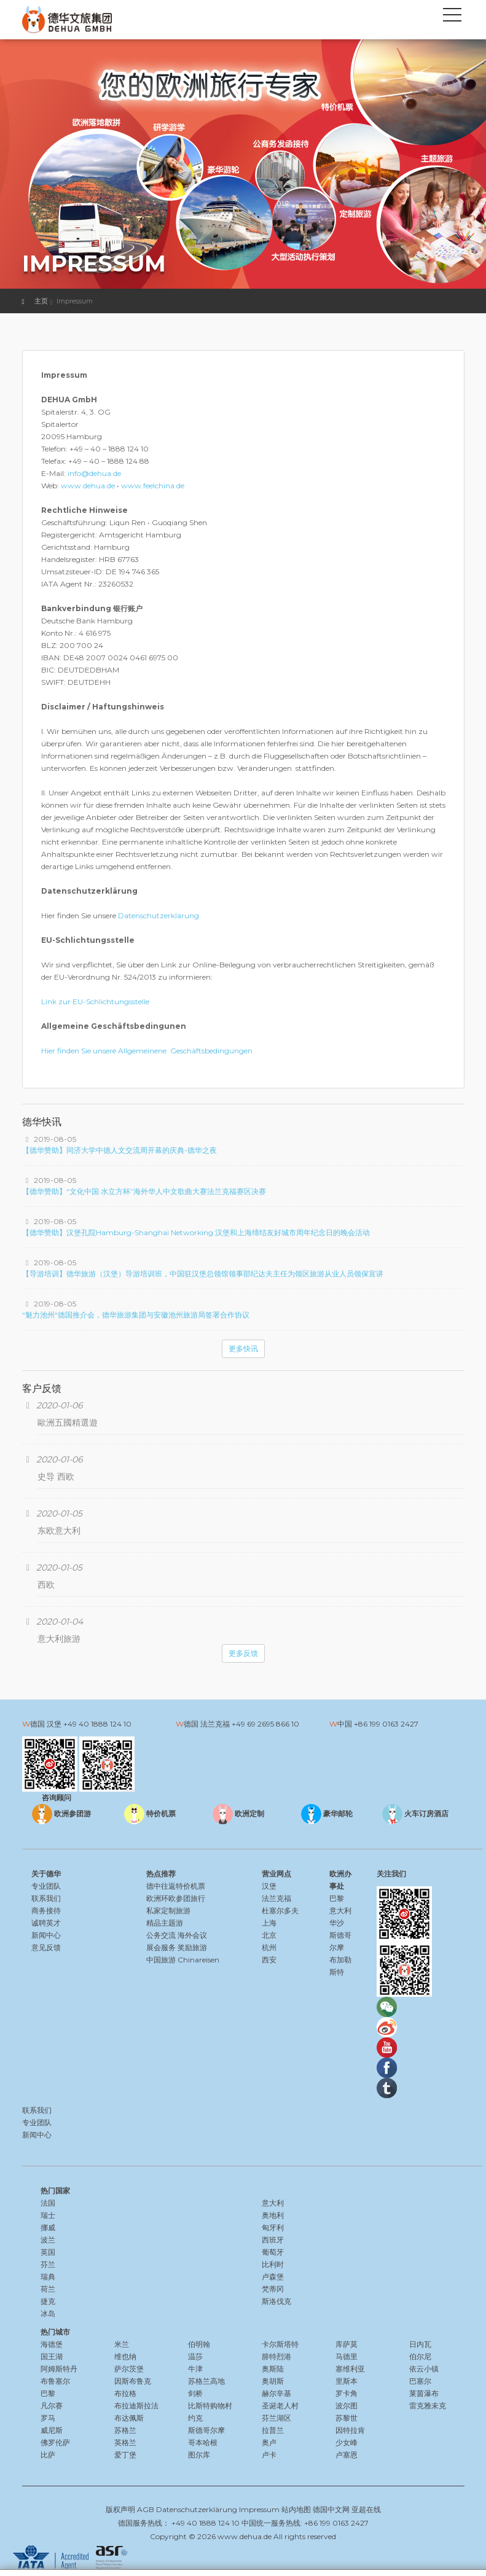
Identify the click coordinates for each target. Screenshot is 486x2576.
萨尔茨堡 (129, 2368)
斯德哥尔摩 (206, 2430)
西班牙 (273, 2239)
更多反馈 (243, 1653)
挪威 (48, 2227)
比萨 (48, 2454)
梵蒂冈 (273, 2288)
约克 (195, 2417)
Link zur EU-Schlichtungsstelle (95, 1001)
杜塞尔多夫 (280, 1910)
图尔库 (199, 2454)
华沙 (336, 1922)
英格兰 (125, 2442)
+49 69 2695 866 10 (265, 1723)
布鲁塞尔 (55, 2381)
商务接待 (46, 1910)
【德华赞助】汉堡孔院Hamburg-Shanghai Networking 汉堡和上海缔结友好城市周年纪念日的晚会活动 (196, 1232)
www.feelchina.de (152, 485)
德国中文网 (331, 2509)
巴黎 (336, 1898)
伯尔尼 (420, 2356)
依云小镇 (424, 2368)
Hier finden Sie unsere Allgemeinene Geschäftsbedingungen (147, 1050)
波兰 (48, 2239)
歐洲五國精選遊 (67, 1422)
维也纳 (125, 2356)
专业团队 (46, 1886)
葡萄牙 (273, 2252)
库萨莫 (346, 2344)
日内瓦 (420, 2344)
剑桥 (195, 2393)
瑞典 (48, 2276)
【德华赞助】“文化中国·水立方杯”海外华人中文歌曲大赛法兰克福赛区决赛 (144, 1191)
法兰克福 (276, 1898)
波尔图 (346, 2405)
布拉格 (125, 2393)
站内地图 (296, 2509)
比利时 (273, 2264)
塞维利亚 (350, 2368)
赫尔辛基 (276, 2393)
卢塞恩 (346, 2454)
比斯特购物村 (210, 2405)
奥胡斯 (273, 2381)
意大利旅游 (58, 1638)
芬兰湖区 (276, 2417)
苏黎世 (346, 2417)
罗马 (48, 2417)
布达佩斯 (129, 2417)
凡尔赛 (52, 2405)
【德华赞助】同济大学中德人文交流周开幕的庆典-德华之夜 (119, 1150)
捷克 (48, 2301)
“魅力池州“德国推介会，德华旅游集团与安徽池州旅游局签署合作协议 (135, 1314)
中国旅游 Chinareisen (182, 1959)
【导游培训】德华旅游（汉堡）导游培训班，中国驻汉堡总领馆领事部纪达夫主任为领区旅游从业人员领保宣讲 (202, 1273)
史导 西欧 (55, 1476)
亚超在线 (366, 2509)
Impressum (259, 2509)
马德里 (346, 2356)
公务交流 (161, 1935)
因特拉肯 (350, 2430)
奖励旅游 (192, 1947)
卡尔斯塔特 (280, 2344)
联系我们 (46, 1898)
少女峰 (346, 2442)
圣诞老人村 (280, 2405)
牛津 (195, 2368)
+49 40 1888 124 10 (97, 1723)
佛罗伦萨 (55, 2442)
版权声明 (120, 2509)
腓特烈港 (276, 2356)
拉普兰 (273, 2430)
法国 (48, 2202)
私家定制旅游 (168, 1910)
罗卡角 (346, 2393)
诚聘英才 (46, 1922)
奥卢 (269, 2442)
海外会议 (192, 1935)
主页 (41, 301)
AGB (145, 2509)
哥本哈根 (203, 2442)
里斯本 (346, 2381)
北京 (269, 1935)
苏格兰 (125, 2430)
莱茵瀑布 (424, 2393)
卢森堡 (273, 2276)
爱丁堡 (125, 2454)
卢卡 (269, 2454)
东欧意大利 (58, 1530)
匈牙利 (273, 2227)
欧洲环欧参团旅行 (175, 1898)
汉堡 (269, 1886)
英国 (48, 2252)
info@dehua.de (94, 473)
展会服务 (161, 1947)
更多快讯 (243, 1348)
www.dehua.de (88, 485)
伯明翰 (199, 2344)
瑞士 (48, 2215)
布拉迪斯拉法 (136, 2405)
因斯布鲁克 (132, 2381)
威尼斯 (52, 2430)
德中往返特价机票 (175, 1886)
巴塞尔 (420, 2381)
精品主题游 (164, 1922)
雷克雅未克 (427, 2405)
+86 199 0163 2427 (386, 1723)
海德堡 (52, 2344)
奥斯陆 (273, 2368)
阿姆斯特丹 (59, 2368)
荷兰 (48, 2288)
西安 (269, 1959)
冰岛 (48, 2313)
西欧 (46, 1584)
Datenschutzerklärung (158, 915)
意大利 (340, 1910)
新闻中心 (46, 1935)
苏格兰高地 (206, 2381)
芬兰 (48, 2264)
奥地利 (273, 2215)
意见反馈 (46, 1947)
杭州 (269, 1947)
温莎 (195, 2356)
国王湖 (52, 2356)
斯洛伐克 (276, 2301)
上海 (269, 1922)
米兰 (121, 2344)
